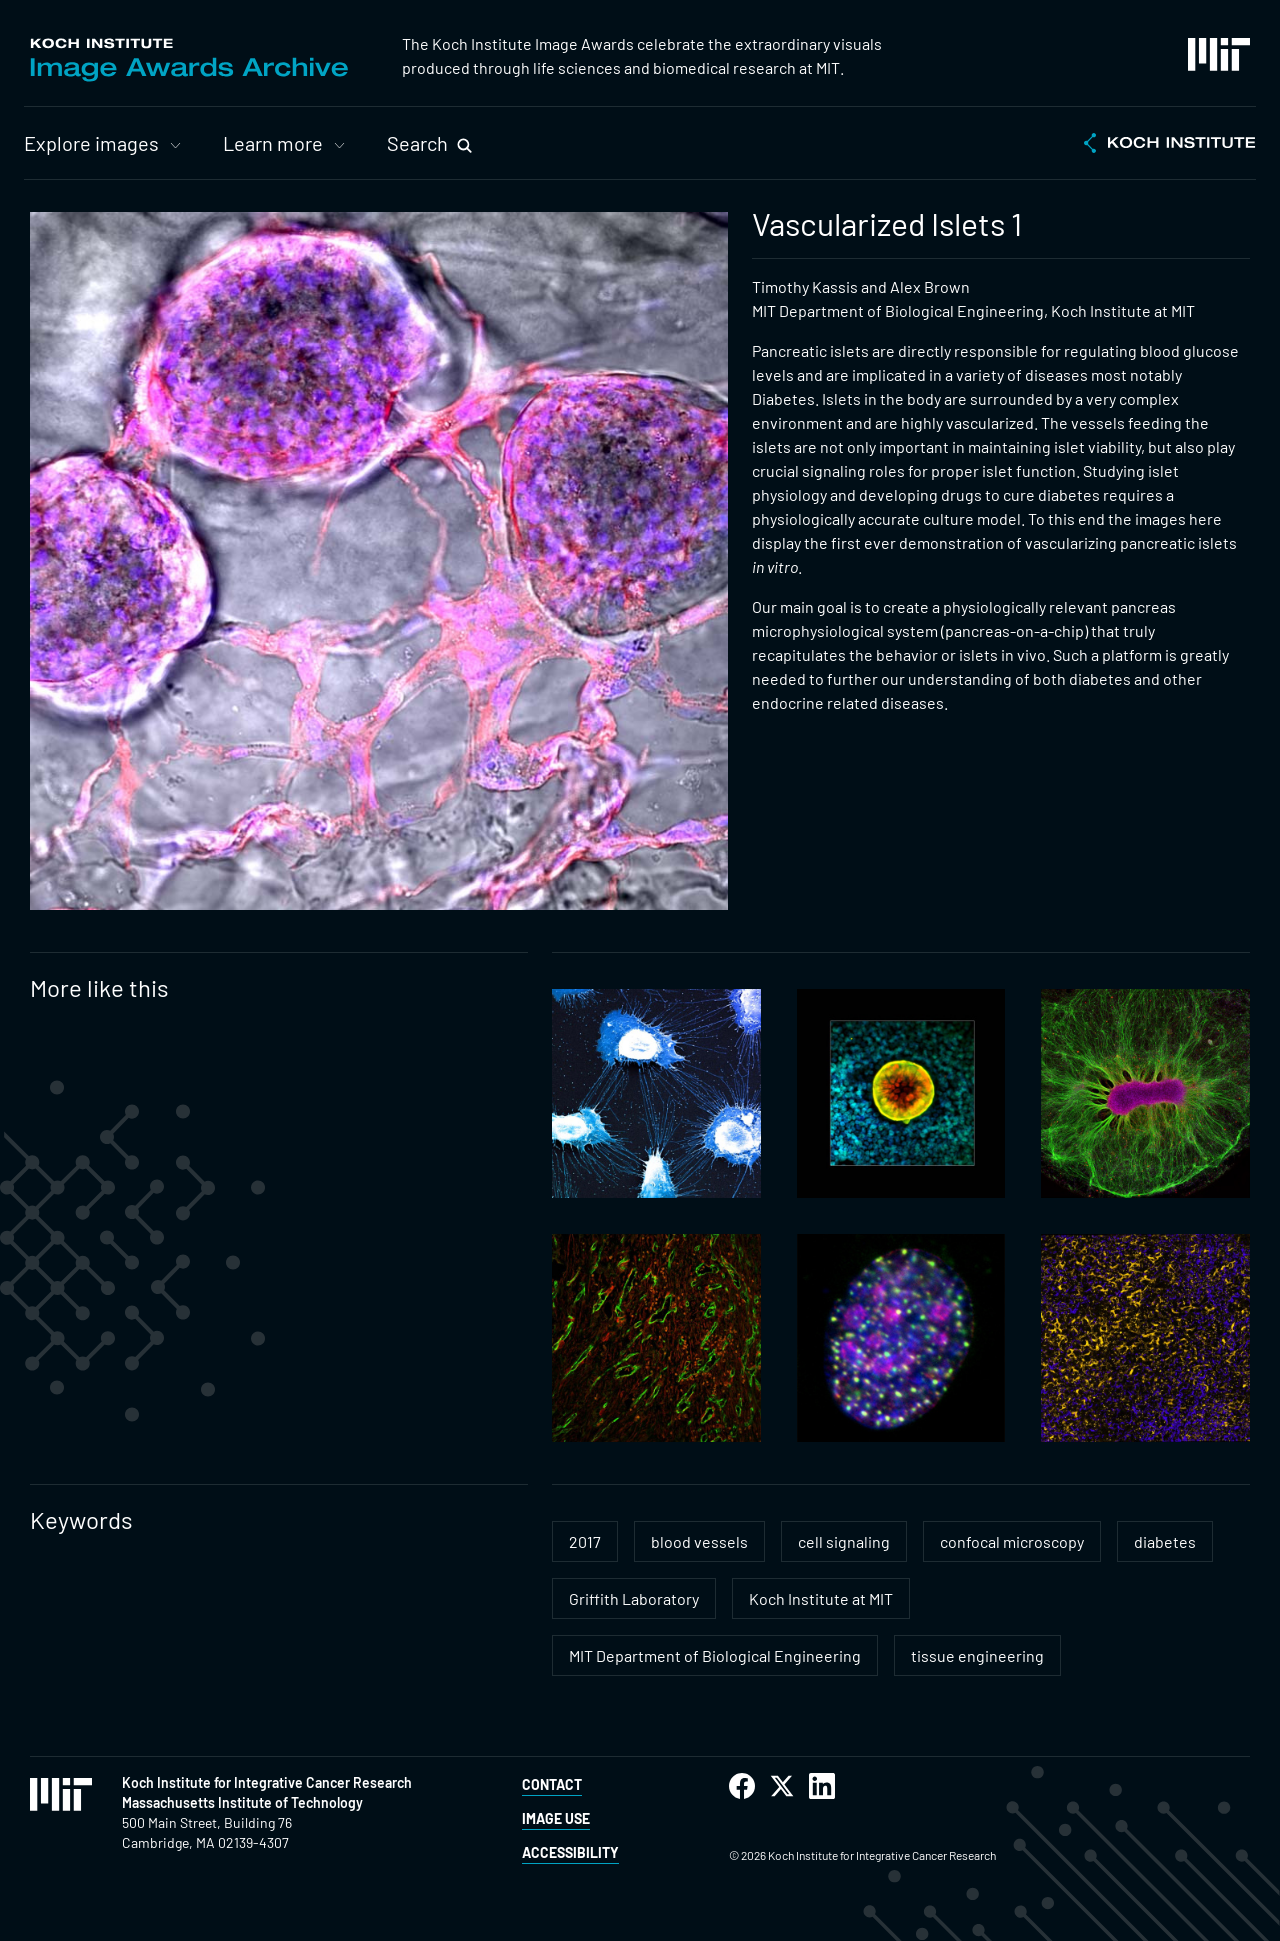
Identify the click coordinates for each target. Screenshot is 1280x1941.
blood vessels (699, 1541)
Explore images (91, 143)
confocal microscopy (1012, 1541)
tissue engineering (977, 1655)
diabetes (1165, 1541)
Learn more (273, 143)
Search (417, 143)
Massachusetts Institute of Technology (242, 1802)
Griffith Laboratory (634, 1598)
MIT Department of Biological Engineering (715, 1655)
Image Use (556, 1818)
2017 (585, 1541)
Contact (552, 1784)
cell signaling (844, 1541)
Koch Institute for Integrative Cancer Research (267, 1782)
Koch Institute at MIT (821, 1598)
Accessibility (570, 1852)
